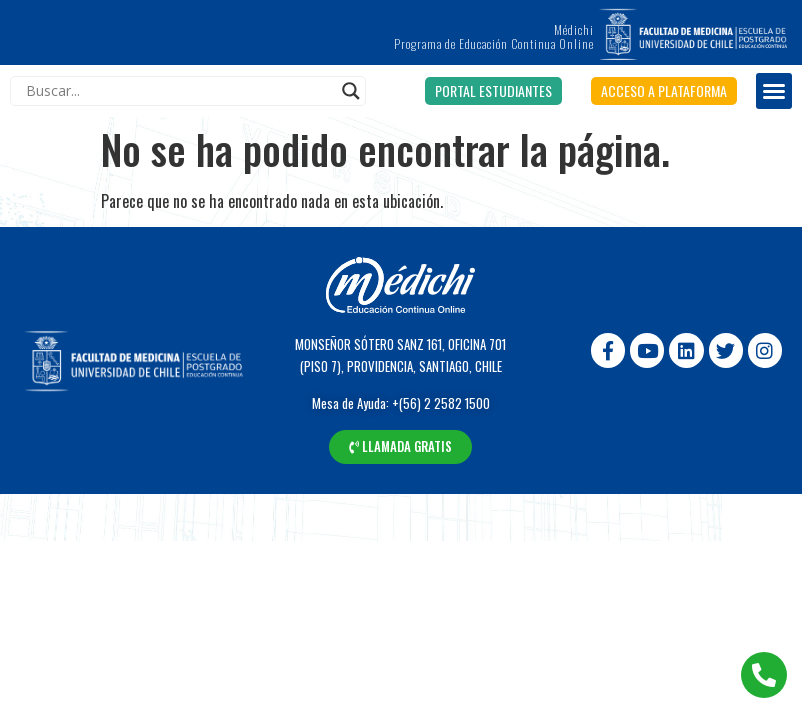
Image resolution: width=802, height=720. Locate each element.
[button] (493, 91)
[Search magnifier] (351, 91)
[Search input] (179, 91)
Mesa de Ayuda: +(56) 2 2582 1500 (401, 403)
